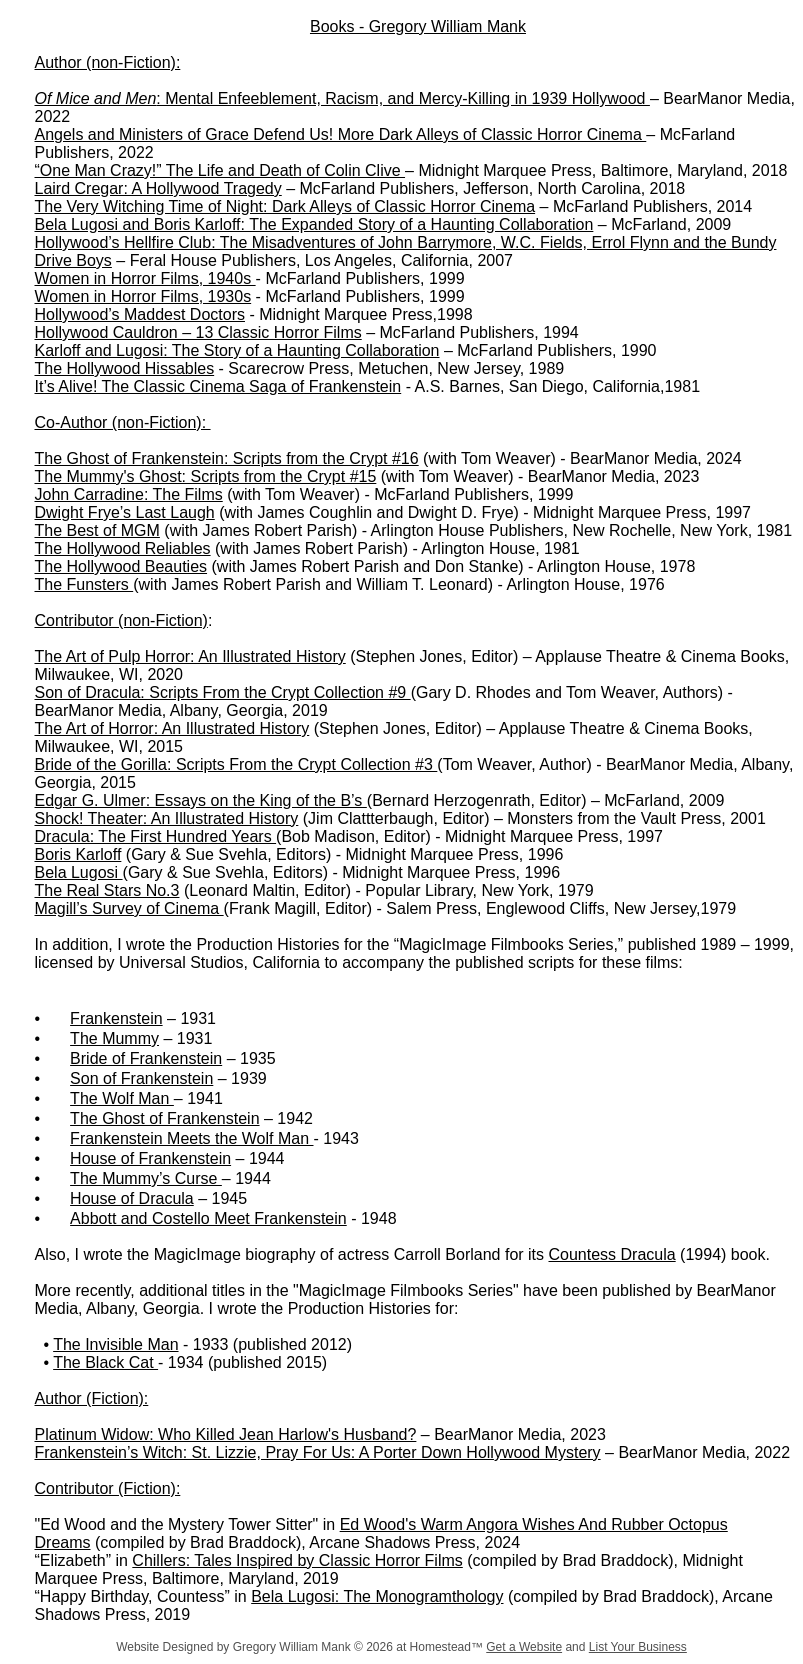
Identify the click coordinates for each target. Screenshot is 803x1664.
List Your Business (638, 1647)
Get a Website (524, 1647)
